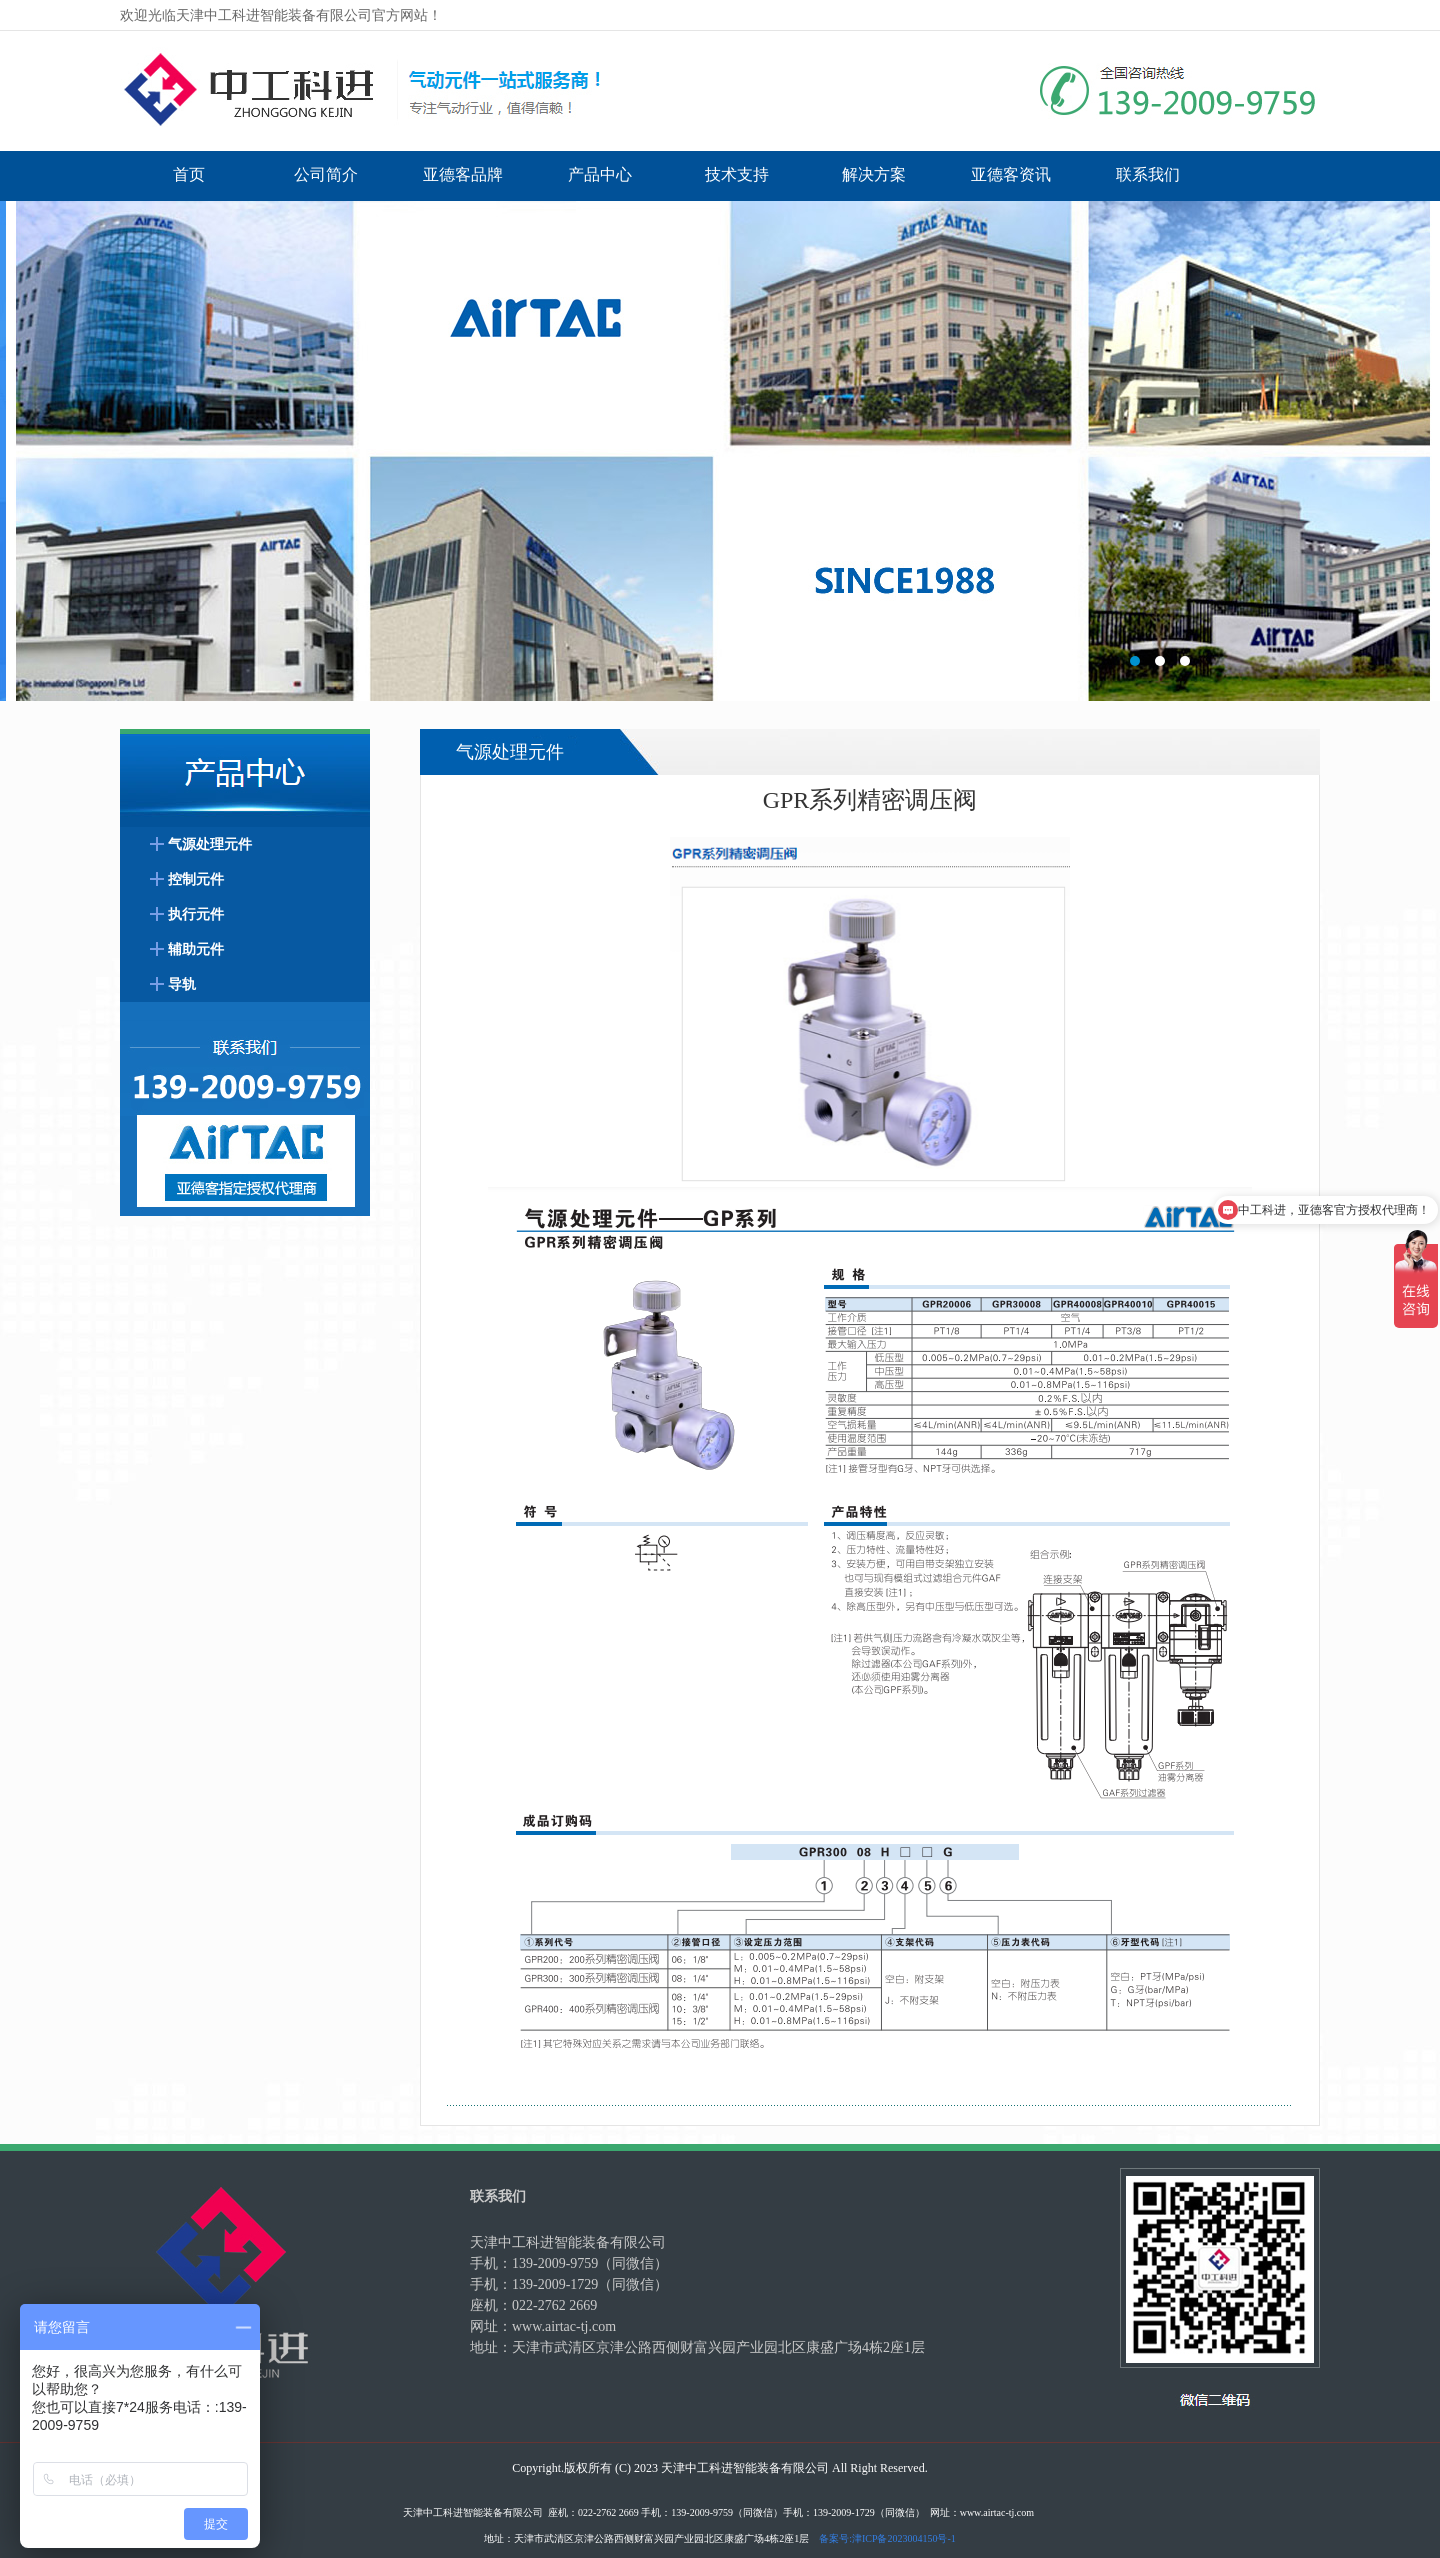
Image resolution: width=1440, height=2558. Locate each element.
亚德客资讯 (1011, 174)
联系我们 (1148, 174)
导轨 (182, 984)
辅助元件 (196, 949)
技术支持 (737, 174)
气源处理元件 (210, 844)
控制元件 (196, 879)
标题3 (720, 451)
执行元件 (196, 914)
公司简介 (326, 174)
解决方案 (874, 174)
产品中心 (600, 174)
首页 (189, 174)
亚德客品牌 (463, 174)
